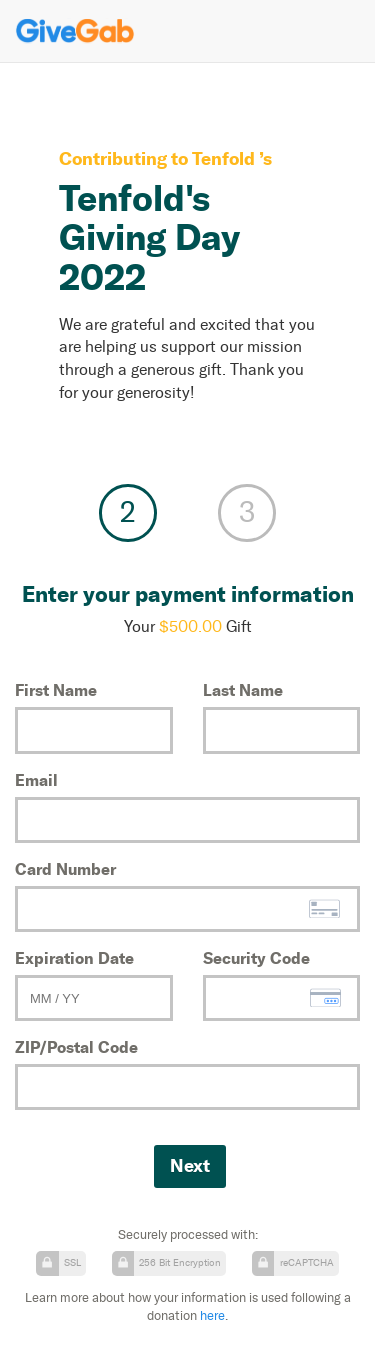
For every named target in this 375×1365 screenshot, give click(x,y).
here (212, 1315)
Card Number (65, 869)
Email (36, 780)
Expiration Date (74, 958)
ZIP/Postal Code (76, 1047)
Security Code (256, 958)
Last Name (243, 690)
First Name (56, 690)
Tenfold (225, 158)
